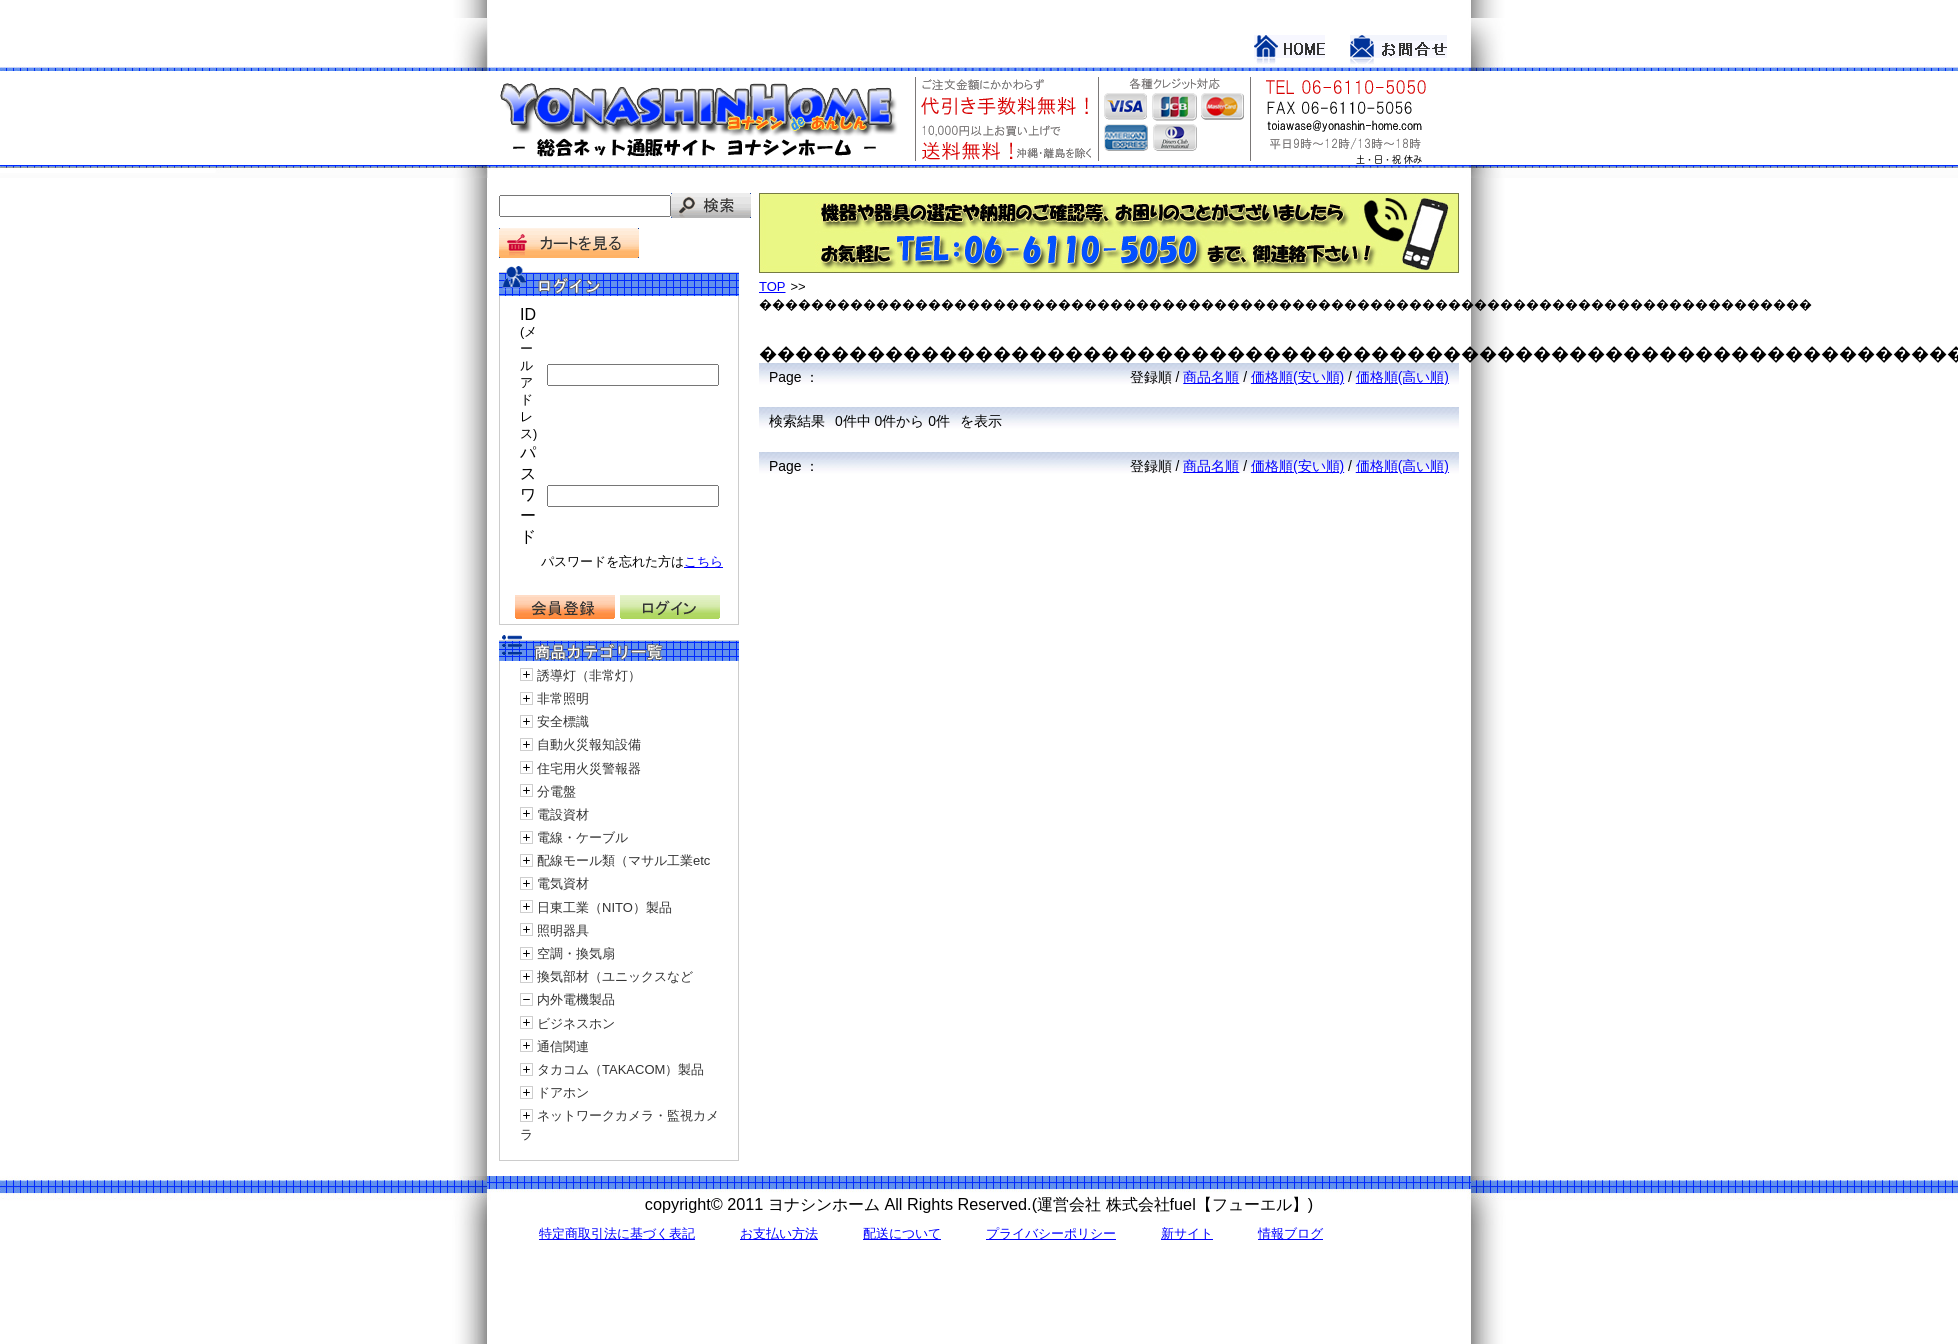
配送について (902, 1233)
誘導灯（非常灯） (589, 675)
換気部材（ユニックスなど (615, 976)
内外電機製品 (576, 999)
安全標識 (563, 721)
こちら (703, 561)
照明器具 (563, 930)
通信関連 (563, 1046)
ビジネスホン (576, 1023)
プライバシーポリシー (1051, 1233)
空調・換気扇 (576, 953)
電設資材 (563, 814)
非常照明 (563, 698)
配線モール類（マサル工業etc (623, 860)
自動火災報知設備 (589, 744)
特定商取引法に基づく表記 (617, 1233)
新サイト (1187, 1233)
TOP (772, 286)
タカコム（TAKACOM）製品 (620, 1069)
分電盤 (556, 791)
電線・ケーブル (582, 837)
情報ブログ (1290, 1233)
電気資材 (563, 883)
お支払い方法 (779, 1233)
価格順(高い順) (1402, 377)
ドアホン (563, 1092)
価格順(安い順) (1297, 377)
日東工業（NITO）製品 (604, 907)
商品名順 (1211, 377)
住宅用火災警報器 (589, 768)
